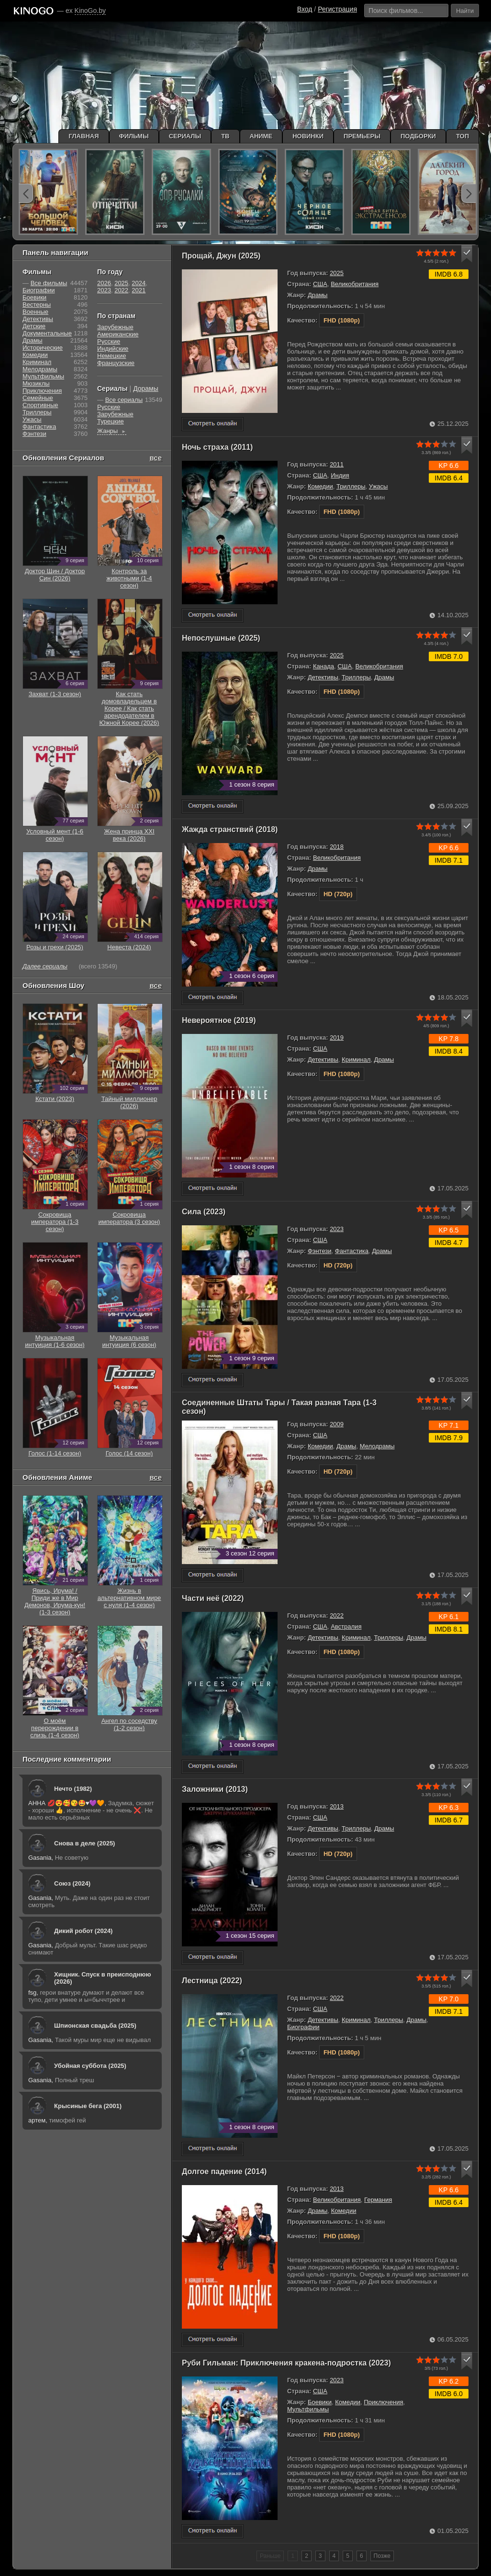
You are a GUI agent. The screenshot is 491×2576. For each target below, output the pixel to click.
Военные (35, 311)
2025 (337, 273)
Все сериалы (124, 399)
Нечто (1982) (73, 1788)
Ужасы (378, 486)
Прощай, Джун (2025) (221, 256)
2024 (138, 283)
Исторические (42, 347)
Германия (378, 2199)
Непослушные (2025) (221, 638)
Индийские (112, 348)
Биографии (303, 2027)
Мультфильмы (308, 2409)
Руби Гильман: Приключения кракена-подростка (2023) (286, 2363)
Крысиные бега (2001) (88, 2106)
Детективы (323, 677)
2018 (337, 846)
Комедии (320, 486)
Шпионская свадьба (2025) (95, 2025)
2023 (337, 1228)
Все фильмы (49, 283)
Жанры (111, 430)
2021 (138, 290)
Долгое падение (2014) (224, 2171)
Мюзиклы (36, 383)
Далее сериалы (44, 966)
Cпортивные (40, 405)
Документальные (47, 333)
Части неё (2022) (213, 1598)
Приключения (383, 2402)
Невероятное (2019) (219, 1020)
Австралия (346, 1626)
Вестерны (36, 304)
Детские (33, 326)
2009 (337, 1424)
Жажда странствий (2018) (230, 829)
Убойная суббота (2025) (90, 2065)
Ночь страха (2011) (217, 447)
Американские (117, 334)
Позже (382, 2556)
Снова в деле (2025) (84, 1843)
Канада (323, 666)
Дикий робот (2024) (83, 1930)
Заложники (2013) (215, 1789)
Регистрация (337, 9)
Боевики (320, 2402)
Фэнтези (320, 1251)
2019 (337, 1037)
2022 (337, 1615)
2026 (104, 283)
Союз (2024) (72, 1883)
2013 (337, 1806)
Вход (304, 9)
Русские (108, 341)
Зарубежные (115, 327)
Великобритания (355, 284)
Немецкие (111, 355)
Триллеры (351, 486)
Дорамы (145, 388)
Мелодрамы (377, 1446)
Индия (340, 475)
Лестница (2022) (212, 1980)
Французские (115, 362)
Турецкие (110, 421)
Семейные (37, 397)
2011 (337, 464)
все (155, 458)
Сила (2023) (203, 1212)
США (320, 284)
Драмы (318, 295)
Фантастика (351, 1251)
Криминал (356, 1059)
